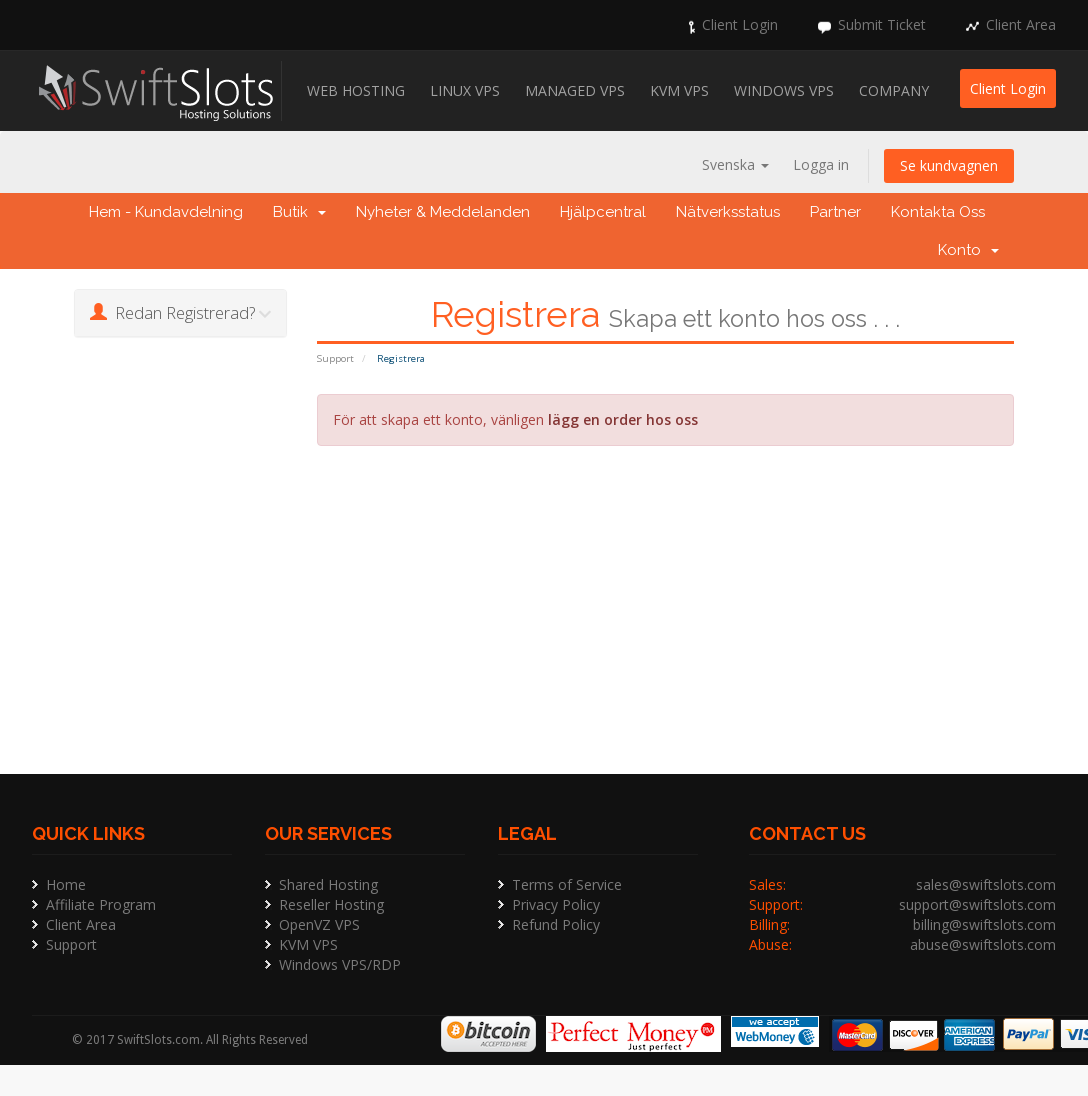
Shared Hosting (328, 884)
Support (335, 358)
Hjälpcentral (603, 212)
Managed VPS (575, 90)
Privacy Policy (556, 904)
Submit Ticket (882, 24)
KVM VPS (679, 90)
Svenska (735, 164)
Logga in (821, 164)
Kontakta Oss (938, 212)
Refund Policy (556, 924)
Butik (299, 212)
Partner (835, 212)
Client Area (1021, 24)
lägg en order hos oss (623, 419)
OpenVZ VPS (319, 924)
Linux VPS (465, 90)
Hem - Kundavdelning (166, 212)
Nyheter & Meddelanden (443, 212)
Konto (968, 250)
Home (66, 884)
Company (894, 90)
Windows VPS (784, 90)
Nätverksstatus (728, 212)
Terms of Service (567, 884)
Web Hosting (356, 90)
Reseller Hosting (331, 904)
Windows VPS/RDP (340, 964)
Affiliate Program (101, 904)
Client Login (740, 24)
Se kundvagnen (949, 165)
